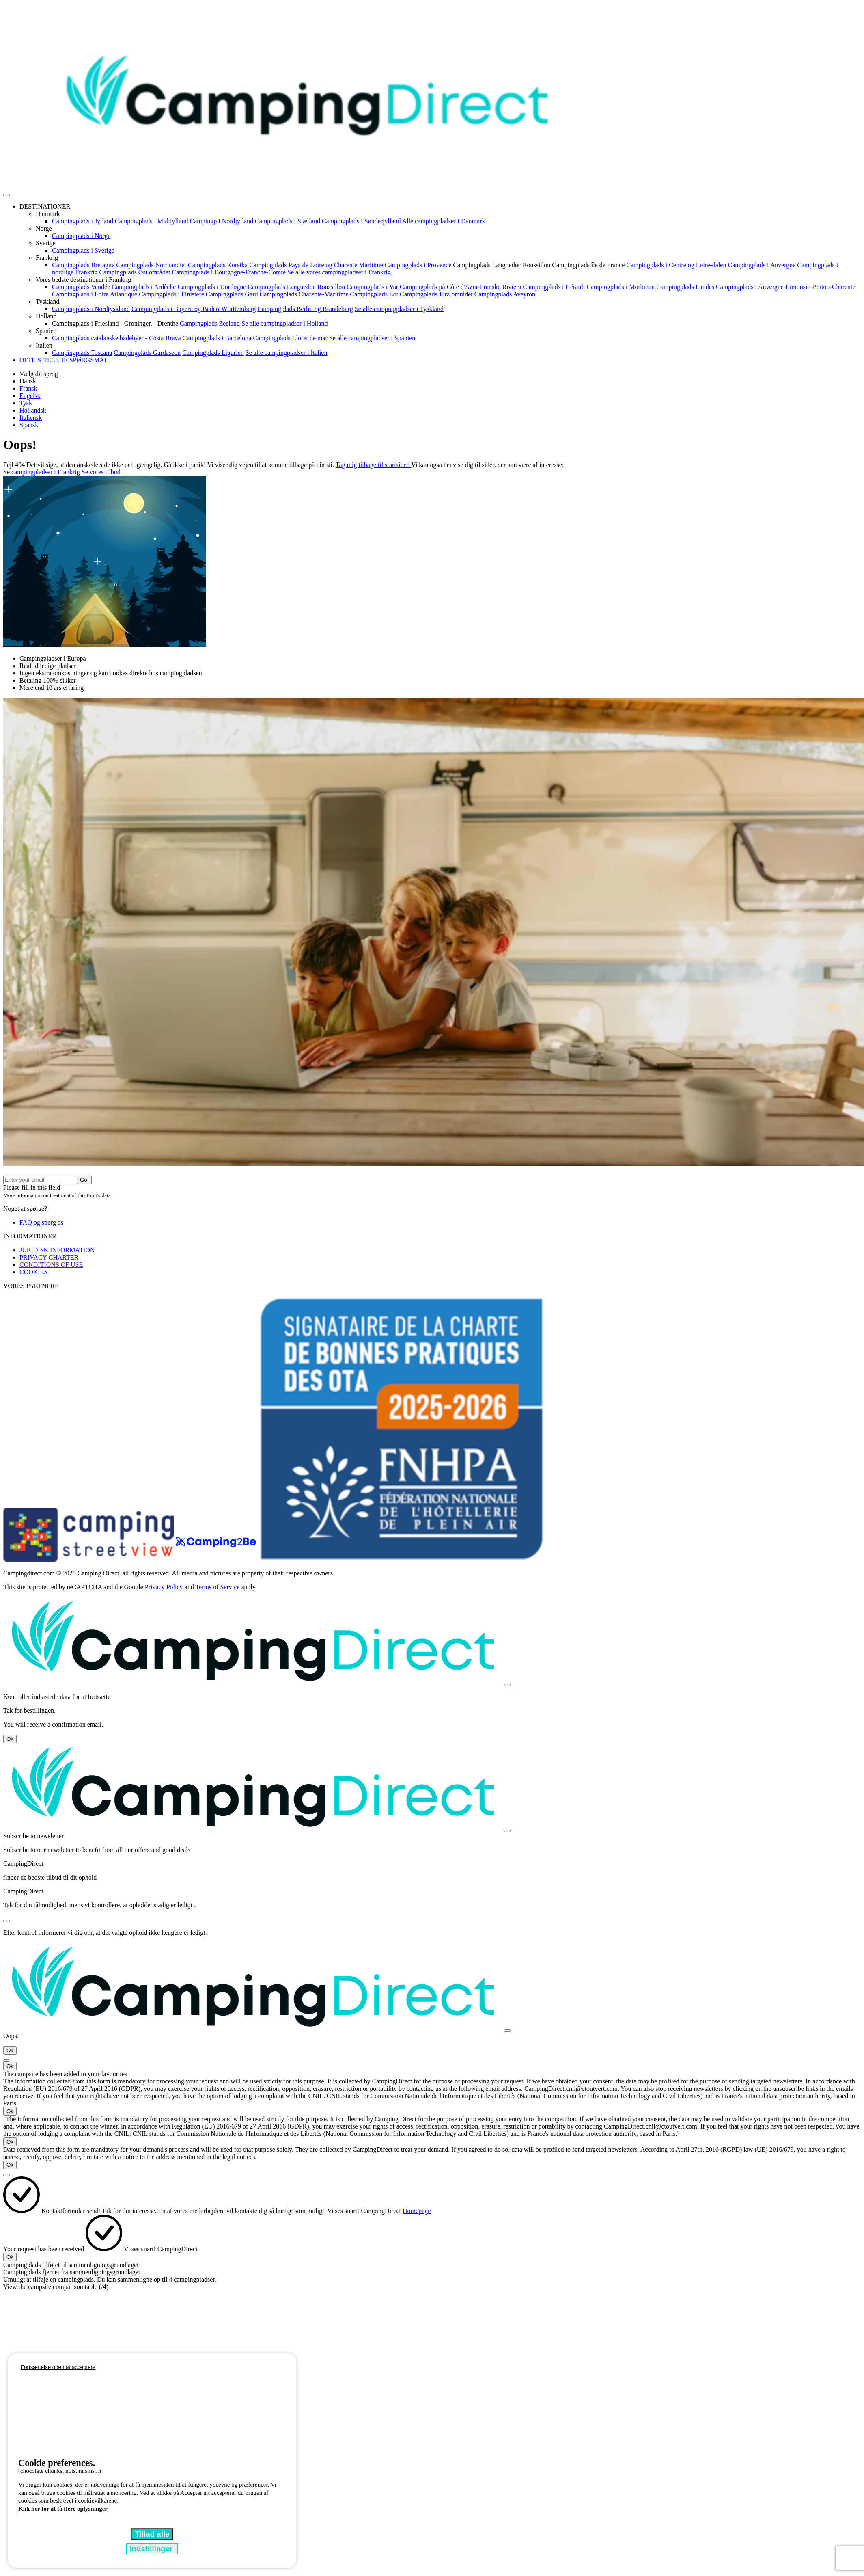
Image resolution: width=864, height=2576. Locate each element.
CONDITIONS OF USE (51, 1264)
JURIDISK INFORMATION (57, 1250)
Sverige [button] (46, 243)
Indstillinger (152, 2548)
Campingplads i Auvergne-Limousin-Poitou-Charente (785, 286)
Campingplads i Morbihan (620, 286)
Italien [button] (44, 345)
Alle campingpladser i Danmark (443, 221)
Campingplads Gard (232, 294)
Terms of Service (217, 1587)
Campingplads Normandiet (151, 264)
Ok (9, 1739)
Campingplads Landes (685, 286)
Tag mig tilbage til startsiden (374, 464)
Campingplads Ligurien (213, 352)
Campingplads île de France (588, 264)
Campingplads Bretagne (83, 264)
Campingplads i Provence (418, 264)
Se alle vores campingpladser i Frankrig (339, 272)
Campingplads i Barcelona (217, 338)
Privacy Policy (164, 1587)
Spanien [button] (46, 330)
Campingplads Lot (374, 294)
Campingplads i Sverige (83, 250)
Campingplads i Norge (81, 235)
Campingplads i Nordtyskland (91, 308)
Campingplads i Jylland (83, 221)
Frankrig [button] (47, 257)
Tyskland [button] (47, 301)
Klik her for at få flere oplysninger (63, 2508)
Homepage (417, 2210)
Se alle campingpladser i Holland (284, 323)
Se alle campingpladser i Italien (287, 352)
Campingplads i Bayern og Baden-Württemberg (193, 308)
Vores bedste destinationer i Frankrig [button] (83, 279)
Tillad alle (152, 2534)
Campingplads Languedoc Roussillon (501, 264)
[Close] (507, 1685)
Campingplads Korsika (218, 264)
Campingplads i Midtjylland (151, 221)
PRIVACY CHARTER (48, 1257)
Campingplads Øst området (134, 272)
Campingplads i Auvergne (761, 264)
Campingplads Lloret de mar (290, 338)
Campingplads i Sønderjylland (361, 221)
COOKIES (33, 1272)
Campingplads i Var (372, 286)
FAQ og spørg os (41, 1222)
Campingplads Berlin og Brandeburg (305, 308)
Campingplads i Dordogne (211, 286)
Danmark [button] (48, 213)
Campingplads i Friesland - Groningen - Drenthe (115, 323)
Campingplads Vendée (81, 286)
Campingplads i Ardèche (144, 286)
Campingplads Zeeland (210, 323)
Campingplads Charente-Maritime (303, 294)
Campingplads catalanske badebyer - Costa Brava (116, 338)
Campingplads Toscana (82, 352)
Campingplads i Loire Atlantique (94, 294)
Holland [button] (46, 316)
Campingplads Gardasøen (147, 352)
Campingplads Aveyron (504, 294)
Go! (84, 1180)
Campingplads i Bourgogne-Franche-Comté (229, 272)
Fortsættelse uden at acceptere (58, 2367)
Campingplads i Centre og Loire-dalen (676, 264)
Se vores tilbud (101, 472)
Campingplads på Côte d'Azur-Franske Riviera (460, 286)
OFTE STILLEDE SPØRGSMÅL (63, 360)
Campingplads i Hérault (554, 286)
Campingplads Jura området (436, 294)
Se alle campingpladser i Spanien (372, 338)
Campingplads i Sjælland (287, 221)
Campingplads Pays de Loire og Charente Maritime (316, 264)
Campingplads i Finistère (171, 294)
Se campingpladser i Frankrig (42, 472)
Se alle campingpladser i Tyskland (399, 308)
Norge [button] (44, 228)
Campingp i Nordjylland (221, 221)
